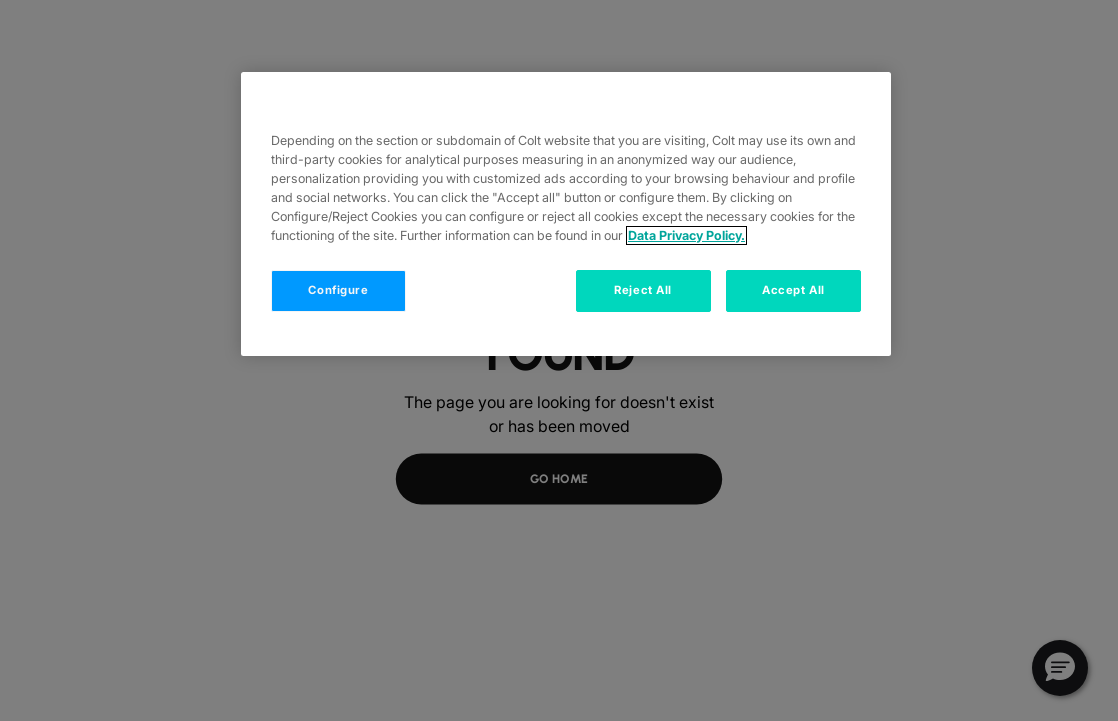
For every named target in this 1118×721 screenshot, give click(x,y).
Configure (338, 290)
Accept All (793, 290)
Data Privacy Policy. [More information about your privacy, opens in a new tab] (686, 235)
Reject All (643, 290)
